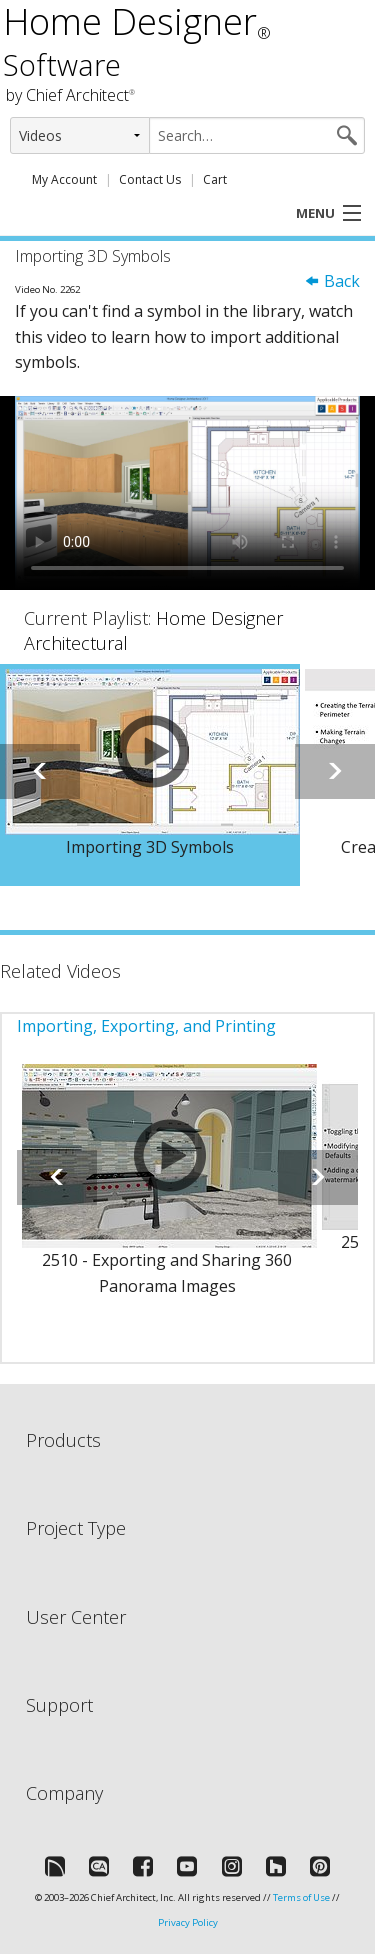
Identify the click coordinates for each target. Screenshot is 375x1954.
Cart (215, 179)
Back (332, 281)
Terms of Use (301, 1897)
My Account (64, 179)
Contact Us (150, 179)
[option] (150, 775)
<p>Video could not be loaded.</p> (187, 493)
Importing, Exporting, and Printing (146, 1026)
